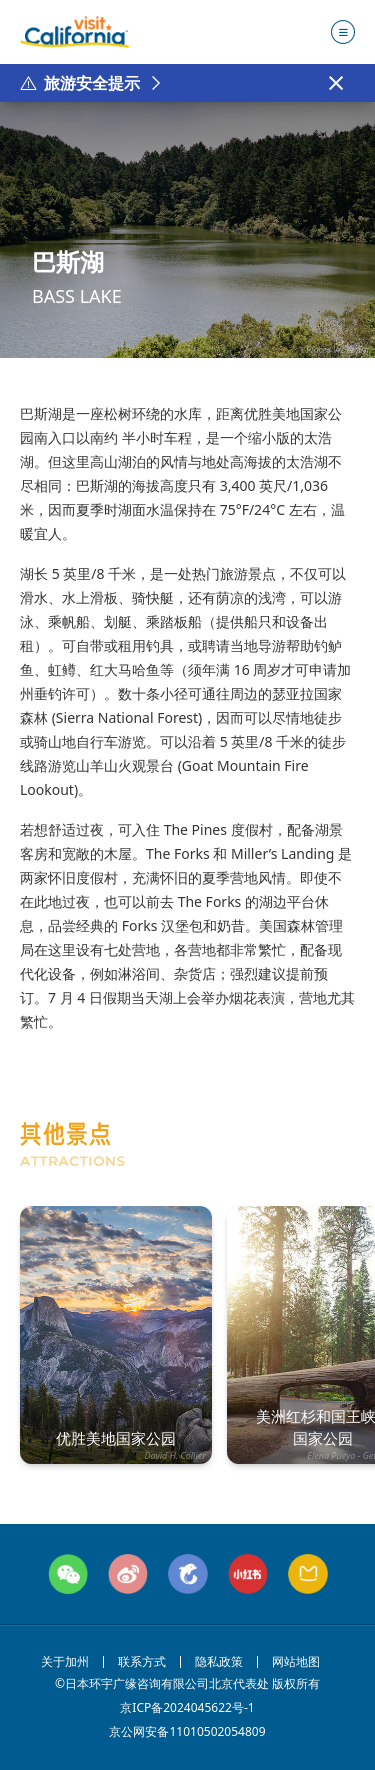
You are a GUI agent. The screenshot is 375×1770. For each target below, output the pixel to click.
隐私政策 (219, 1662)
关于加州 (65, 1662)
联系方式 (142, 1662)
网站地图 (296, 1662)
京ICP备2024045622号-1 (187, 1708)
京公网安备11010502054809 (187, 1732)
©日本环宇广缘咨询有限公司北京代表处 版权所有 (187, 1684)
